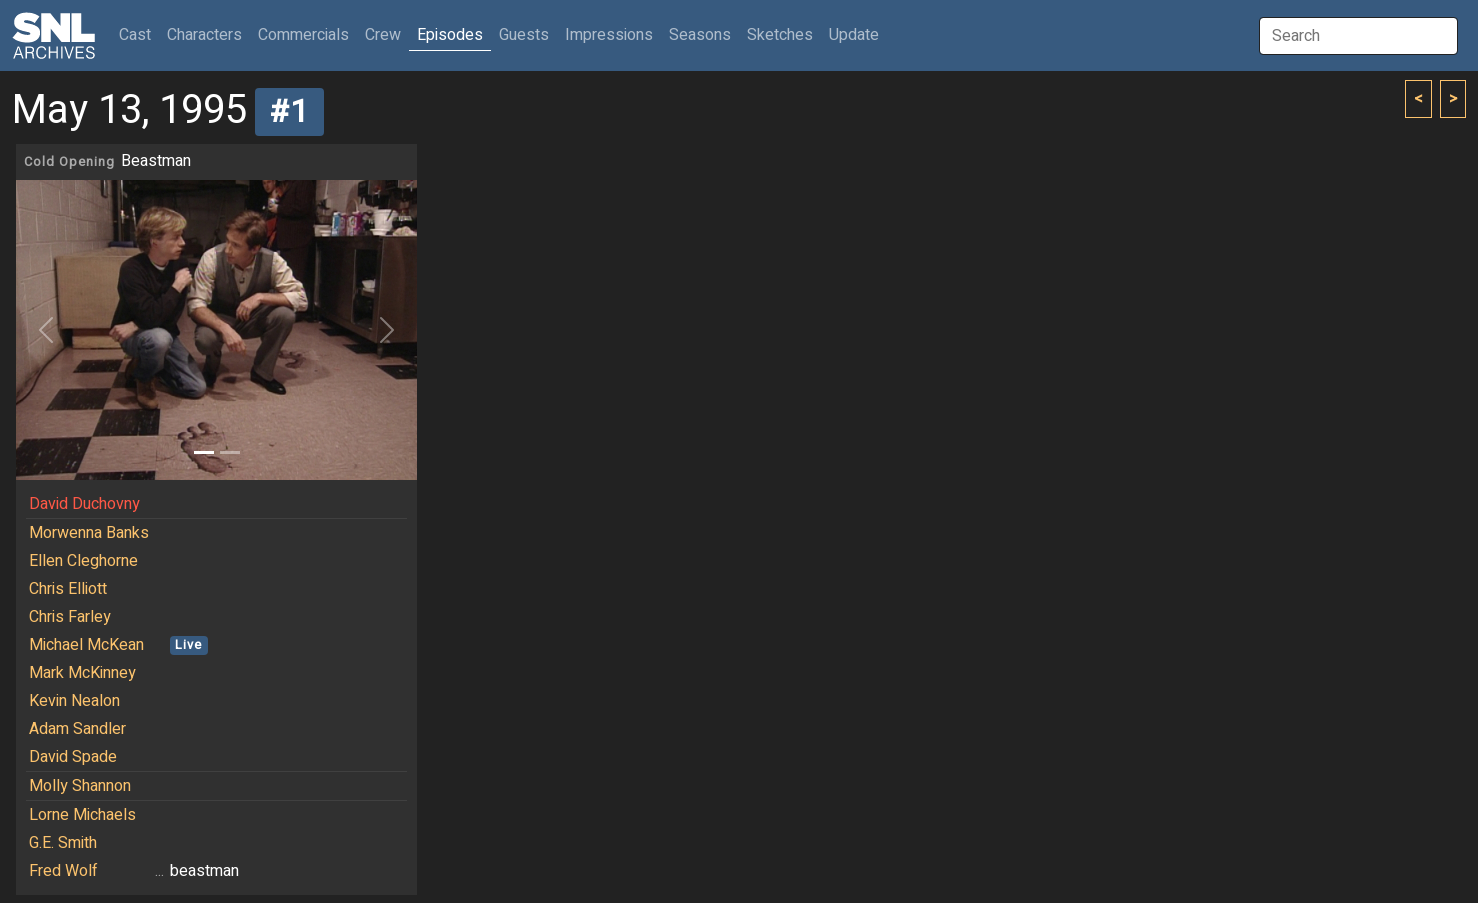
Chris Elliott (68, 589)
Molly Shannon (80, 786)
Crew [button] (383, 35)
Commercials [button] (303, 35)
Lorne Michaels (82, 815)
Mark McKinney (82, 673)
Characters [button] (204, 35)
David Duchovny (84, 504)
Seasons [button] (700, 35)
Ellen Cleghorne (83, 561)
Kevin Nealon (74, 701)
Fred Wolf (63, 871)
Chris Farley (70, 617)
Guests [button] (524, 35)
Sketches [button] (780, 35)
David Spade (73, 757)
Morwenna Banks (89, 533)
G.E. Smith (63, 843)
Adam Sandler (77, 729)
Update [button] (854, 35)
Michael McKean (86, 645)
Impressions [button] (609, 35)
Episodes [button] (450, 35)
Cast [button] (139, 34)
